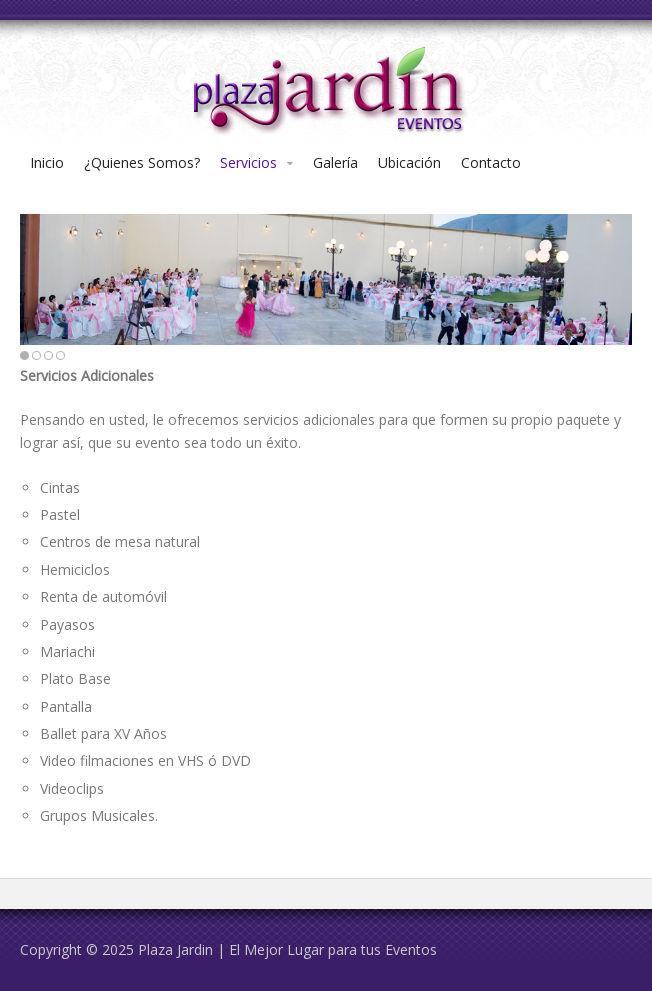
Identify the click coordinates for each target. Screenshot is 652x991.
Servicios (248, 162)
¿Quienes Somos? (142, 162)
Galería (335, 162)
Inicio (47, 162)
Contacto (491, 162)
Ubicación (409, 162)
